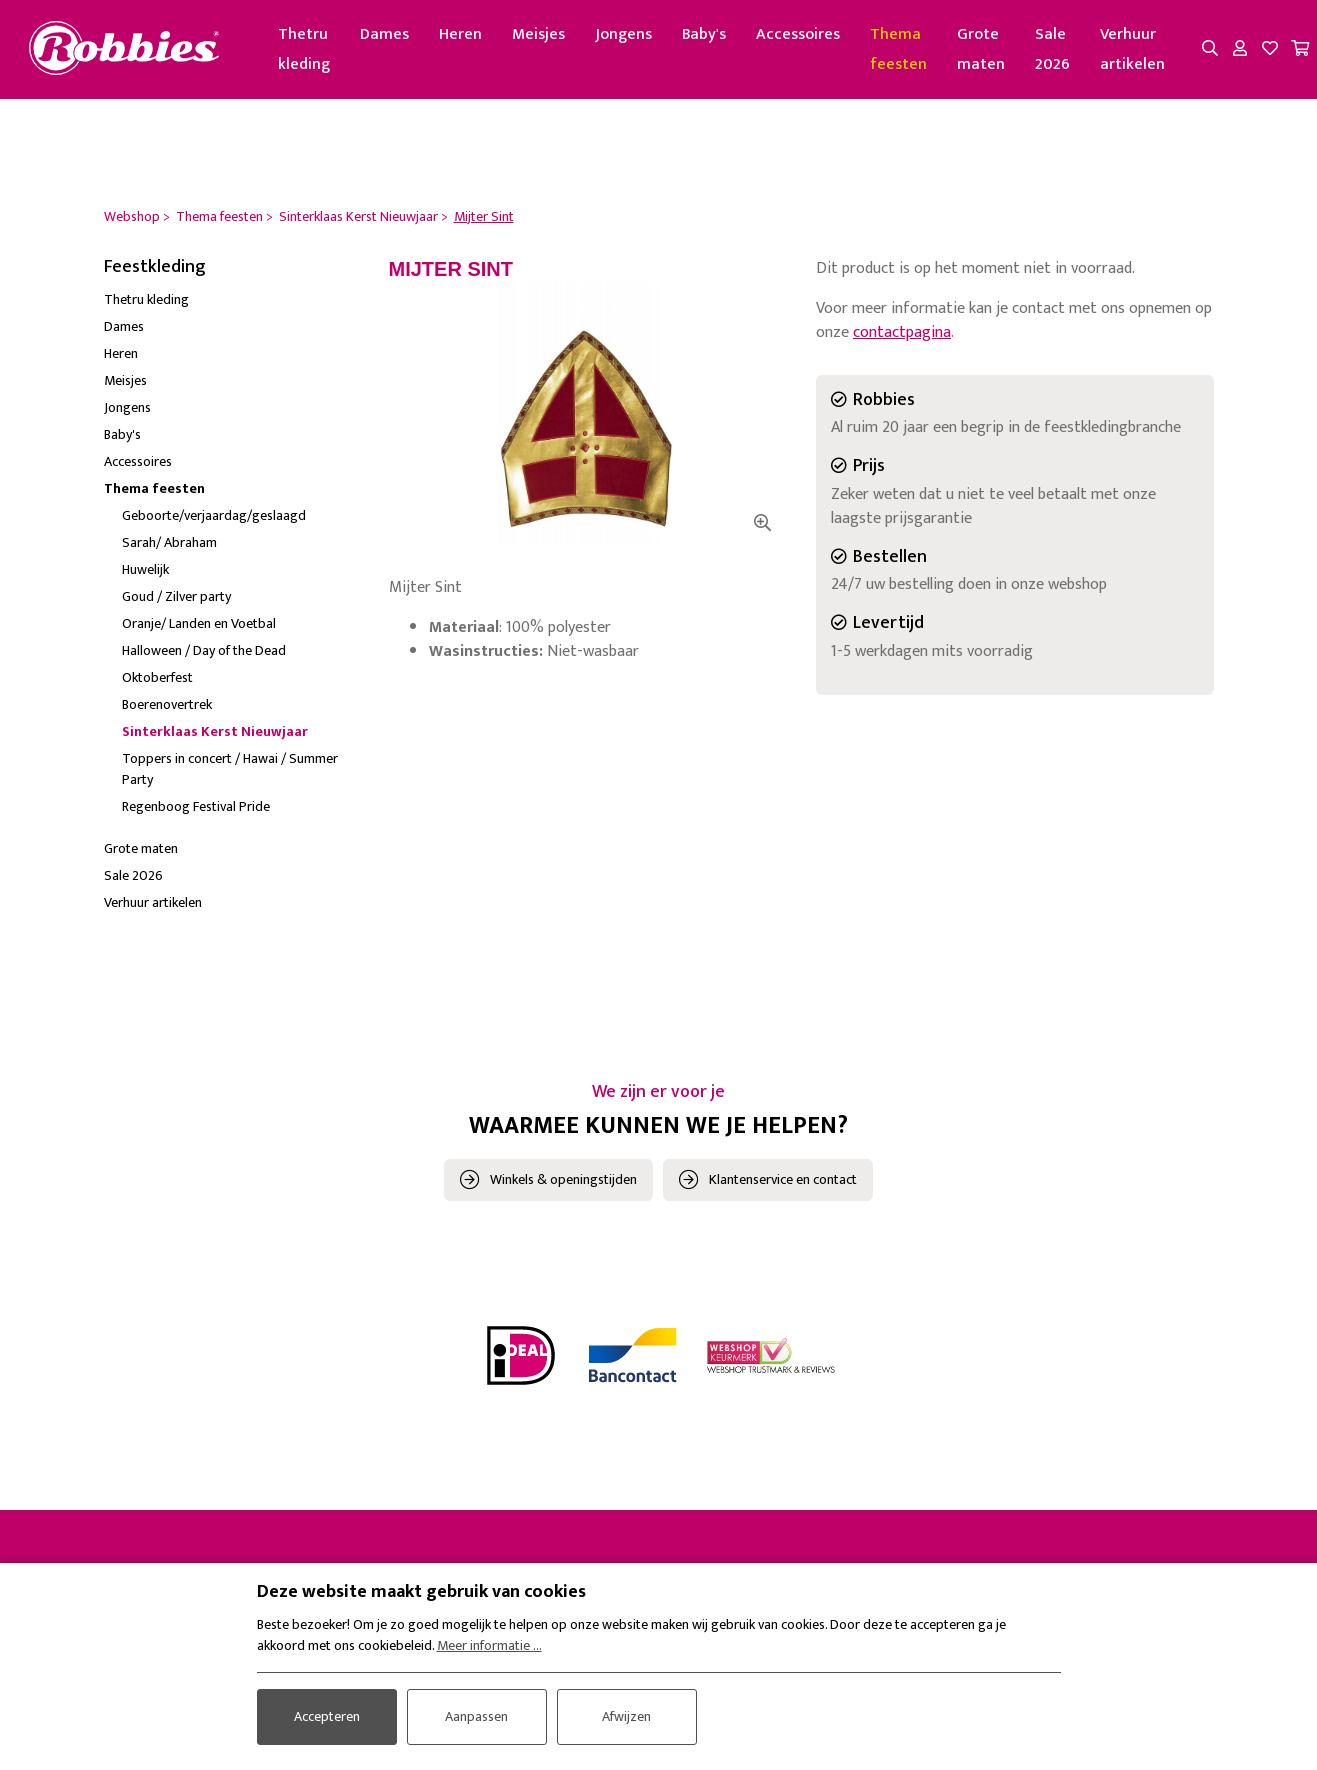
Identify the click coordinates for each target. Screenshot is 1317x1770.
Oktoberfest (157, 678)
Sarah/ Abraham (169, 543)
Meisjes (540, 34)
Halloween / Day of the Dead (204, 651)
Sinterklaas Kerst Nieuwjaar (215, 732)
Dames (386, 34)
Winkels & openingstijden (563, 1179)
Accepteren (327, 1716)
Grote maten (983, 49)
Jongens (625, 34)
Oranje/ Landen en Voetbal (199, 624)
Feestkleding (155, 267)
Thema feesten (900, 49)
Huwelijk (145, 570)
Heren (462, 34)
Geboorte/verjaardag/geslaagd (214, 516)
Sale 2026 (1054, 49)
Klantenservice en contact (783, 1179)
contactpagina (902, 332)
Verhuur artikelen (1134, 49)
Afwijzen (626, 1716)
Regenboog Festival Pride (196, 807)
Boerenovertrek (167, 705)
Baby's (706, 34)
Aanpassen (476, 1716)
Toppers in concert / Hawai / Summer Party (230, 770)
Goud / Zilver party (176, 597)
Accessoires (800, 34)
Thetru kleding (306, 49)
